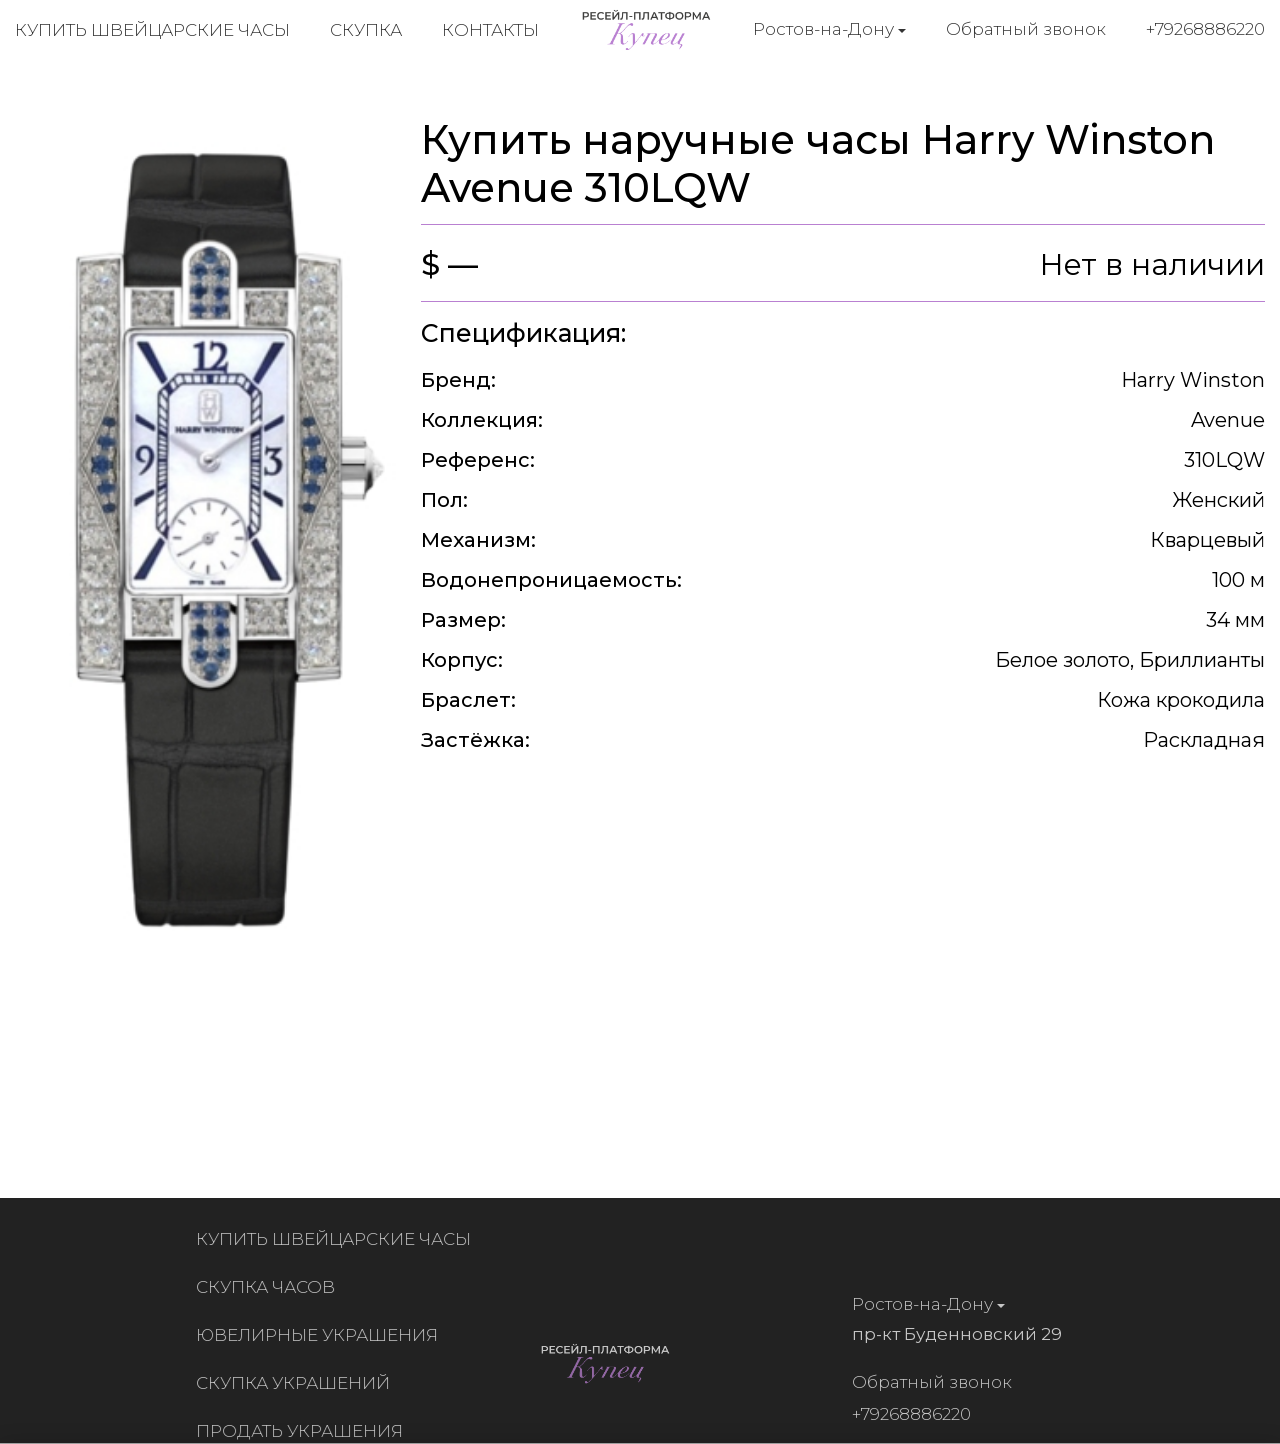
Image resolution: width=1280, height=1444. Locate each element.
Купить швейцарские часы (152, 30)
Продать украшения (303, 1431)
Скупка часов (269, 1287)
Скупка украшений (297, 1383)
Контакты (490, 30)
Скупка (366, 30)
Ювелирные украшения (321, 1335)
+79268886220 (1205, 29)
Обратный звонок (1026, 29)
